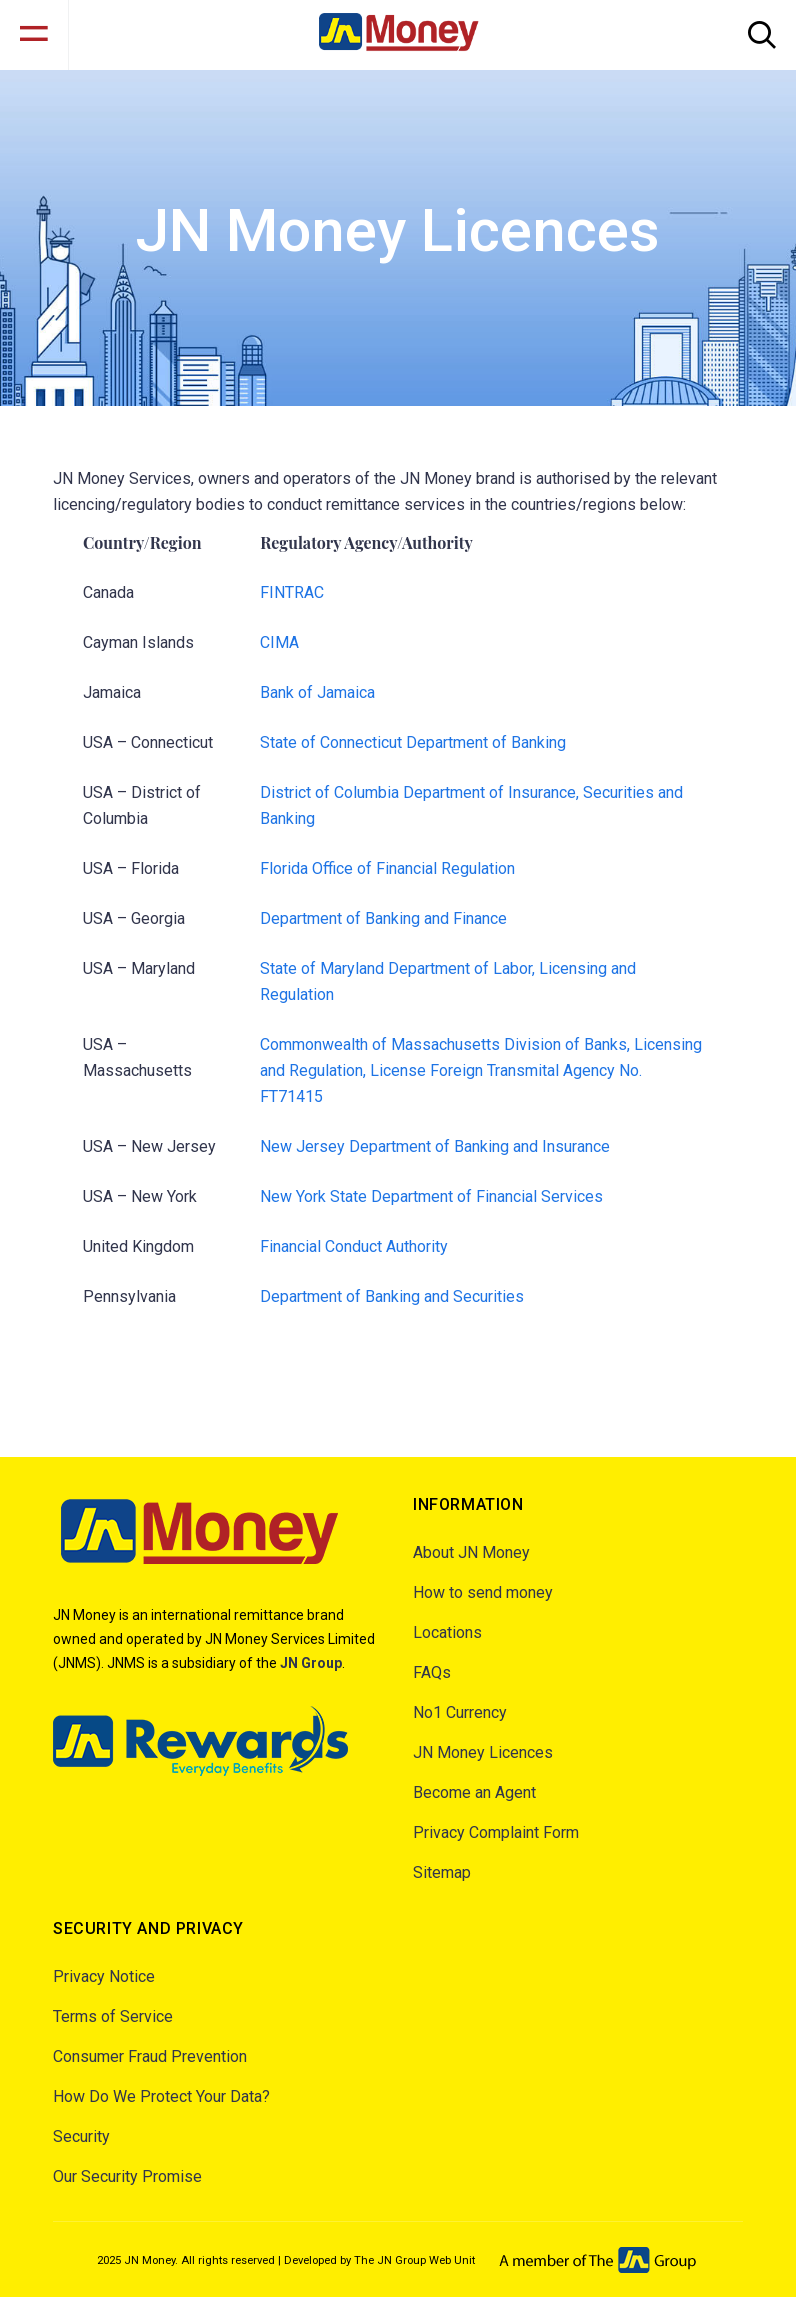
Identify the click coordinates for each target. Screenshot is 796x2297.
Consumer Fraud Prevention (150, 2056)
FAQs (432, 1672)
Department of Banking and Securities (392, 1296)
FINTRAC (292, 592)
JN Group (311, 1663)
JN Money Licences (483, 1752)
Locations (447, 1632)
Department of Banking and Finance (383, 918)
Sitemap (442, 1872)
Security (81, 2136)
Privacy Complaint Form (496, 1832)
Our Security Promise (127, 2176)
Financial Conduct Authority (354, 1246)
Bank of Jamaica (317, 692)
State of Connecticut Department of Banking (413, 742)
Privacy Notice (104, 1976)
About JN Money (471, 1552)
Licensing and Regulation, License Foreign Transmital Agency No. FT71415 (481, 1070)
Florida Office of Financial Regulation (387, 868)
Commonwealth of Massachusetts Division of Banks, (447, 1044)
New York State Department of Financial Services (431, 1196)
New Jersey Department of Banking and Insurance (435, 1146)
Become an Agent (474, 1792)
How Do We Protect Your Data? (161, 2096)
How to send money (483, 1592)
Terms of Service (113, 2016)
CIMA (279, 642)
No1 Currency (460, 1712)
